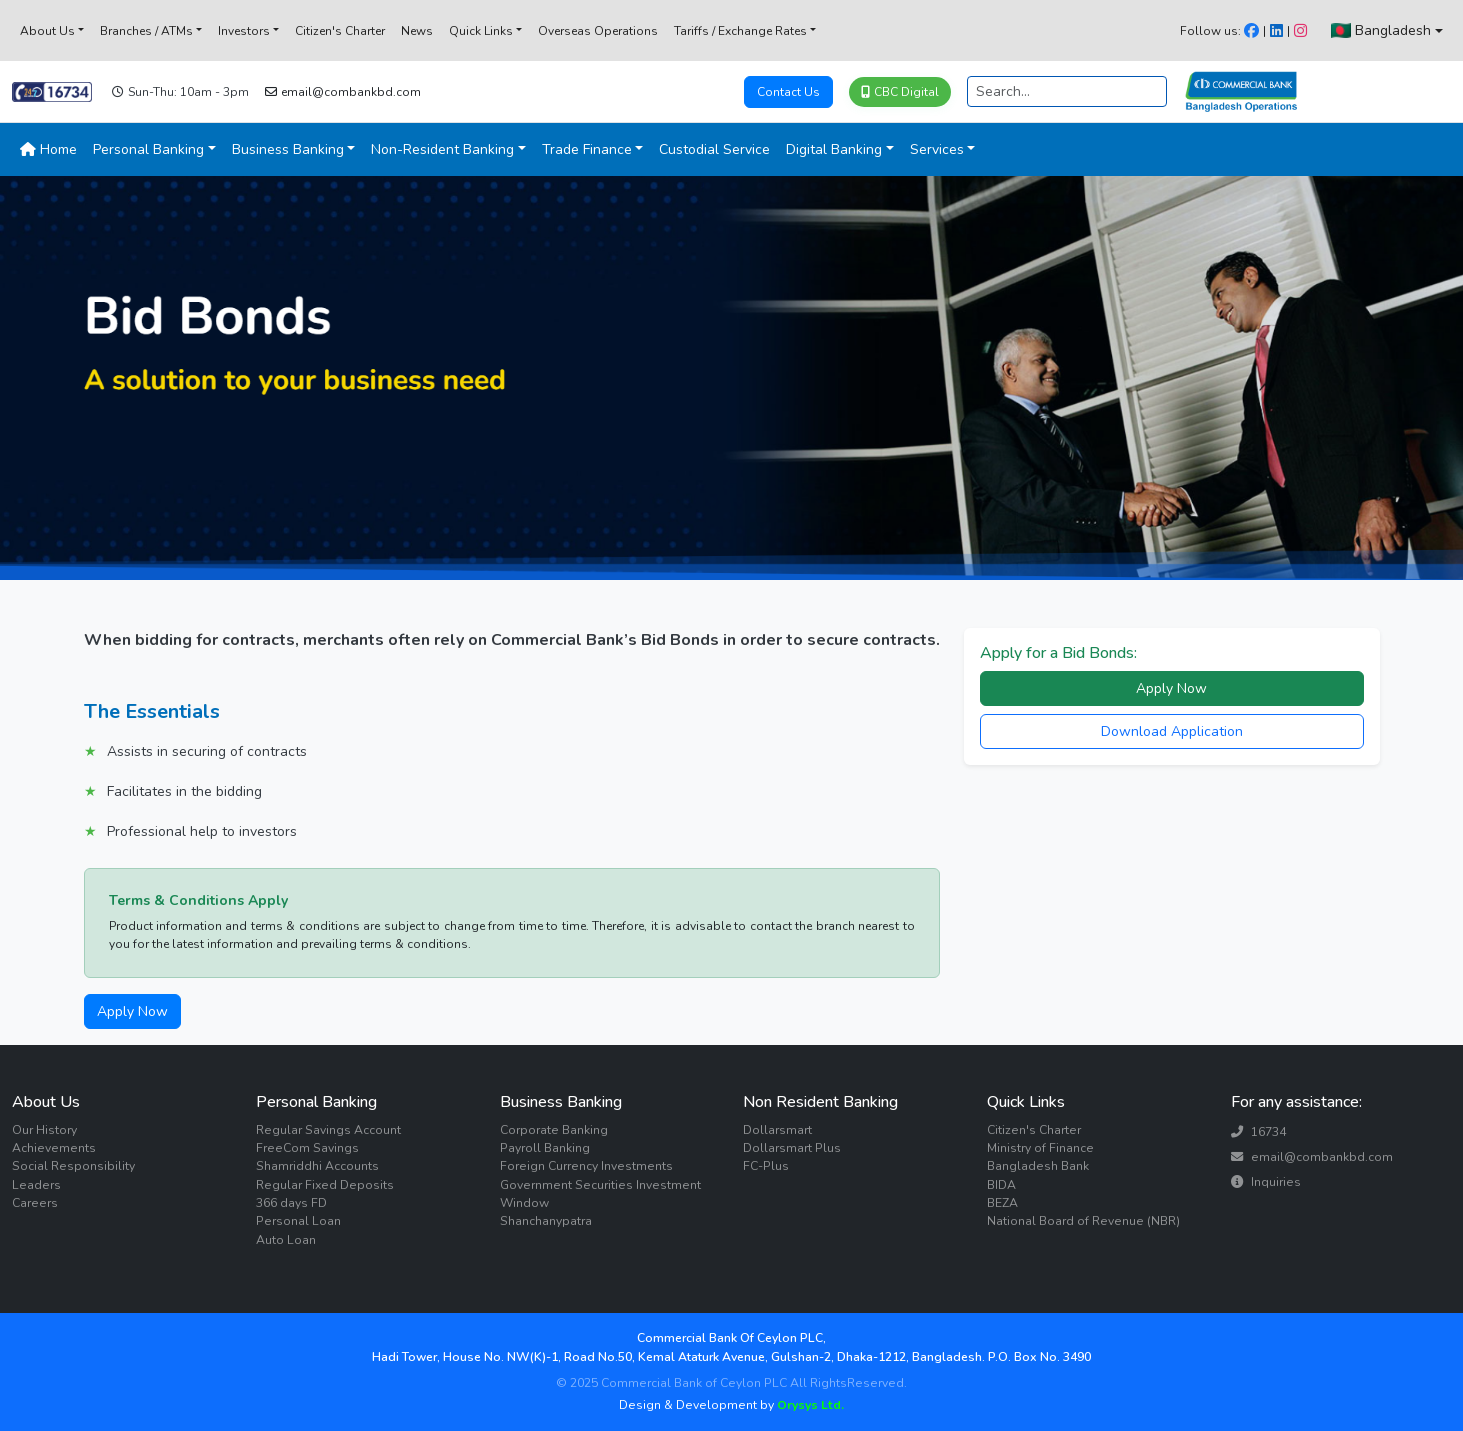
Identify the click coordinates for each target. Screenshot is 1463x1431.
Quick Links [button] (481, 31)
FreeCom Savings (307, 1148)
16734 (1258, 1132)
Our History (44, 1130)
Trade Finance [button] (587, 149)
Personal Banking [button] (148, 149)
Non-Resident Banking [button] (442, 149)
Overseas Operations (598, 31)
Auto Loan (286, 1240)
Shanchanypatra (546, 1221)
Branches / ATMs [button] (146, 31)
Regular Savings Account (328, 1130)
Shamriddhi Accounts (317, 1166)
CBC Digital (900, 92)
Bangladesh (1381, 30)
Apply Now (132, 1011)
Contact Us (788, 92)
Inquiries (1266, 1182)
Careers (35, 1203)
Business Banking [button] (288, 149)
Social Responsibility (73, 1166)
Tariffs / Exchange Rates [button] (740, 31)
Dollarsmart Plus (792, 1148)
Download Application (1172, 731)
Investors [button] (244, 31)
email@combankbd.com (343, 92)
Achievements (54, 1148)
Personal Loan (298, 1221)
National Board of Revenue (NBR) (1083, 1221)
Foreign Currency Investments (586, 1166)
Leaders (36, 1185)
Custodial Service (714, 149)
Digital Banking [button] (834, 149)
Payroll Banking (545, 1148)
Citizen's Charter (340, 31)
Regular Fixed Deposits (325, 1185)
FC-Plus (766, 1166)
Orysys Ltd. (809, 1405)
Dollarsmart (777, 1130)
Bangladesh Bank (1038, 1166)
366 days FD (291, 1203)
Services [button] (937, 149)
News (417, 31)
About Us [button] (47, 31)
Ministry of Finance (1040, 1148)
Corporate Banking (554, 1130)
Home (48, 149)
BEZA (1002, 1203)
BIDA (1001, 1185)
